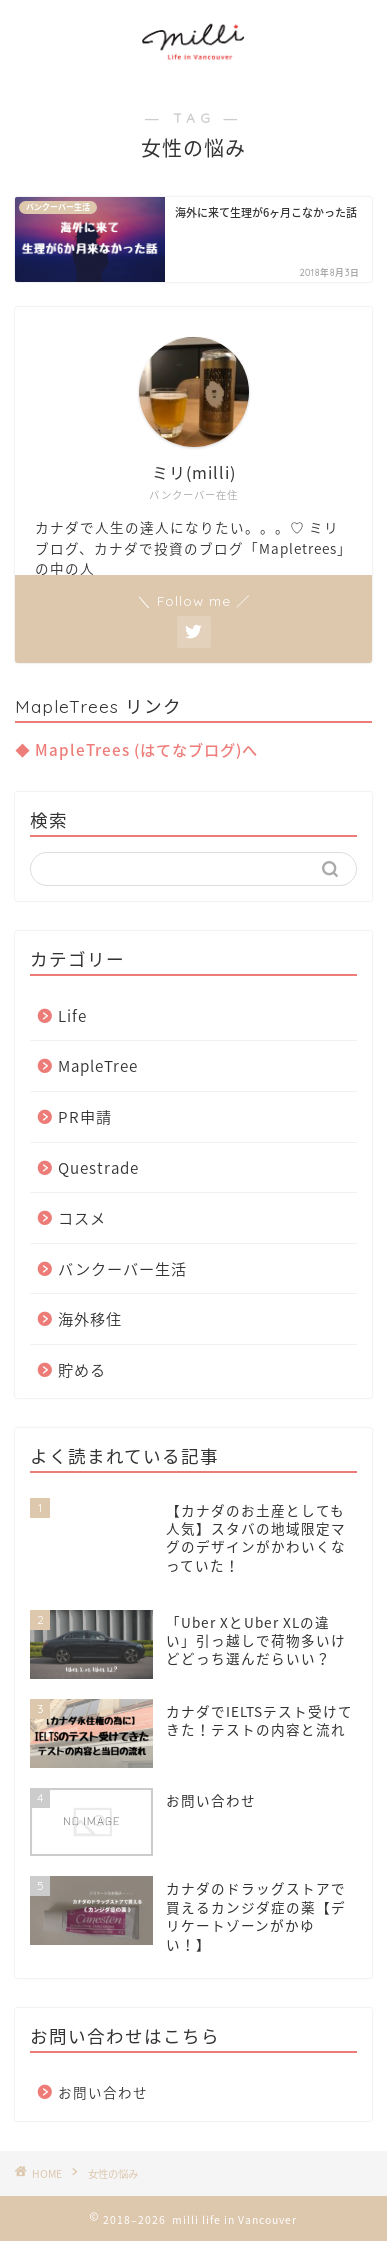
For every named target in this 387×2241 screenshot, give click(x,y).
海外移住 (90, 1318)
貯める (82, 1369)
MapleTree (98, 1065)
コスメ (82, 1217)
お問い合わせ (103, 2092)
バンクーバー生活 (122, 1268)
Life (72, 1015)
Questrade (98, 1167)
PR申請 (85, 1116)
